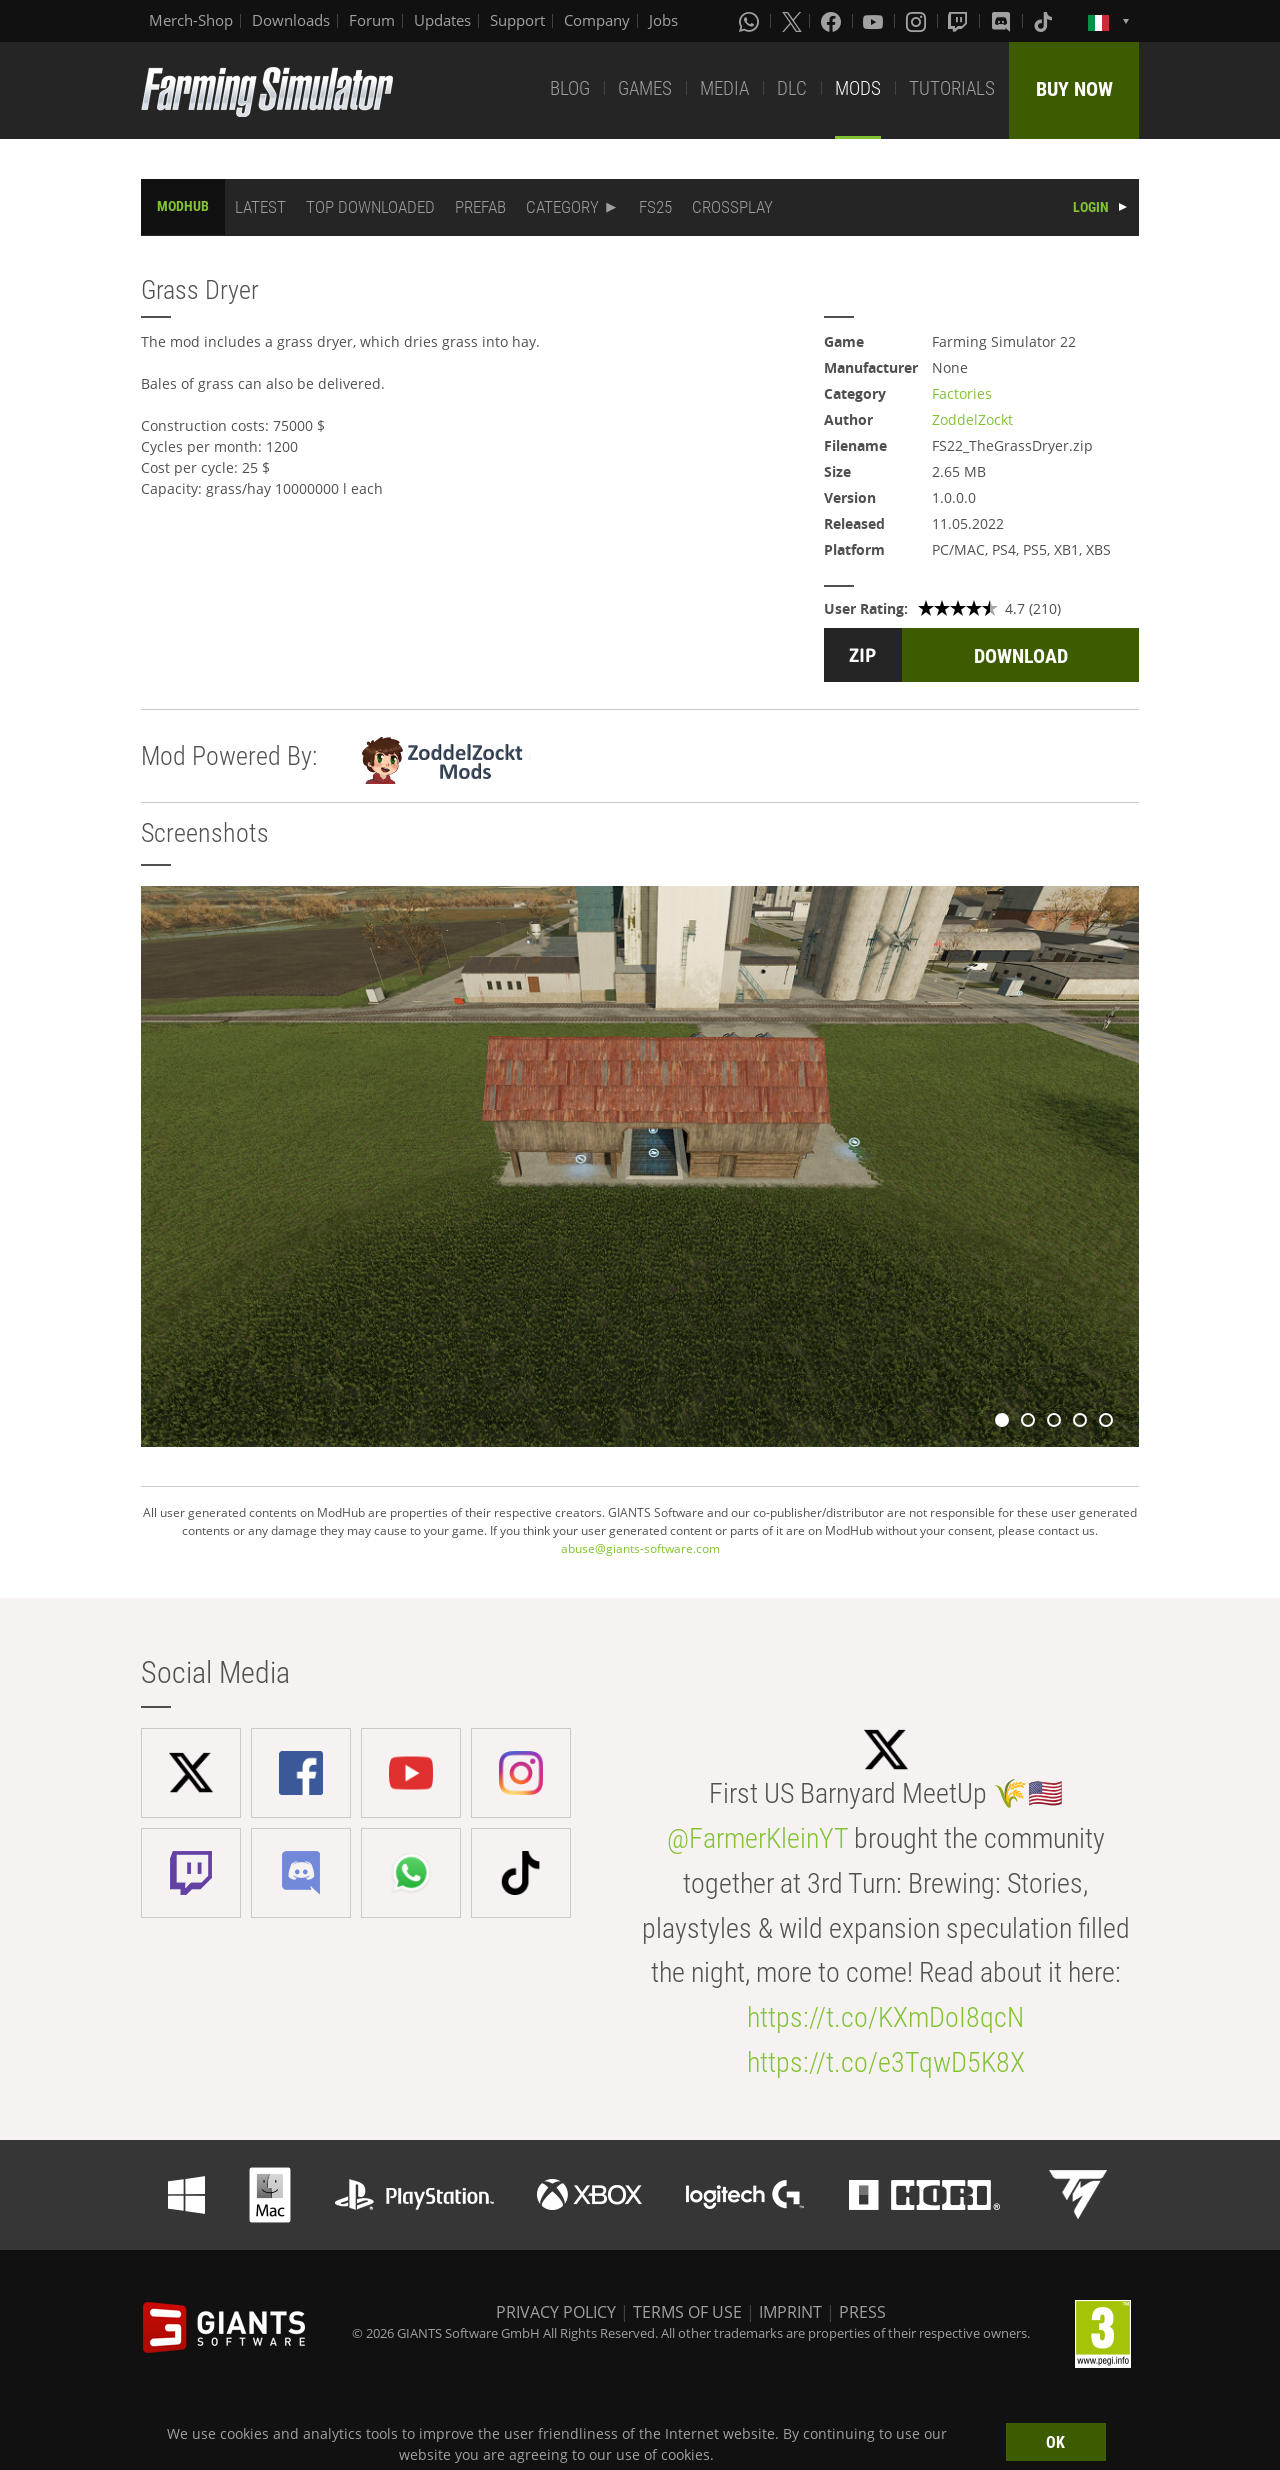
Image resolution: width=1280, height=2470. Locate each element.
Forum (372, 20)
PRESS (862, 2312)
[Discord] (1003, 21)
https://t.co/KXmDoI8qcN (885, 2017)
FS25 (655, 207)
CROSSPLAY (732, 207)
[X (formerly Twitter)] (792, 21)
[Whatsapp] (751, 21)
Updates (442, 20)
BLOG (570, 88)
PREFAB (480, 207)
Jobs (663, 20)
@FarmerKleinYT (757, 1838)
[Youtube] (875, 21)
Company (597, 20)
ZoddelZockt (972, 419)
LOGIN (1091, 207)
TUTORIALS (952, 88)
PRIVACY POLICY (556, 2312)
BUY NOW (1074, 89)
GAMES (645, 88)
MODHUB (183, 206)
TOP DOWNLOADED (370, 207)
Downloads (291, 20)
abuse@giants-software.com (640, 1548)
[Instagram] (918, 21)
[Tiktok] (1045, 21)
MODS (858, 88)
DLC (792, 88)
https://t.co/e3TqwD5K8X (886, 2062)
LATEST (260, 207)
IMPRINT (790, 2312)
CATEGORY (562, 207)
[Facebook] (833, 21)
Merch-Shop (191, 20)
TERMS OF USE (687, 2312)
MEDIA (724, 88)
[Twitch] (960, 21)
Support (517, 20)
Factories (962, 393)
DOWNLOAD (1021, 656)
